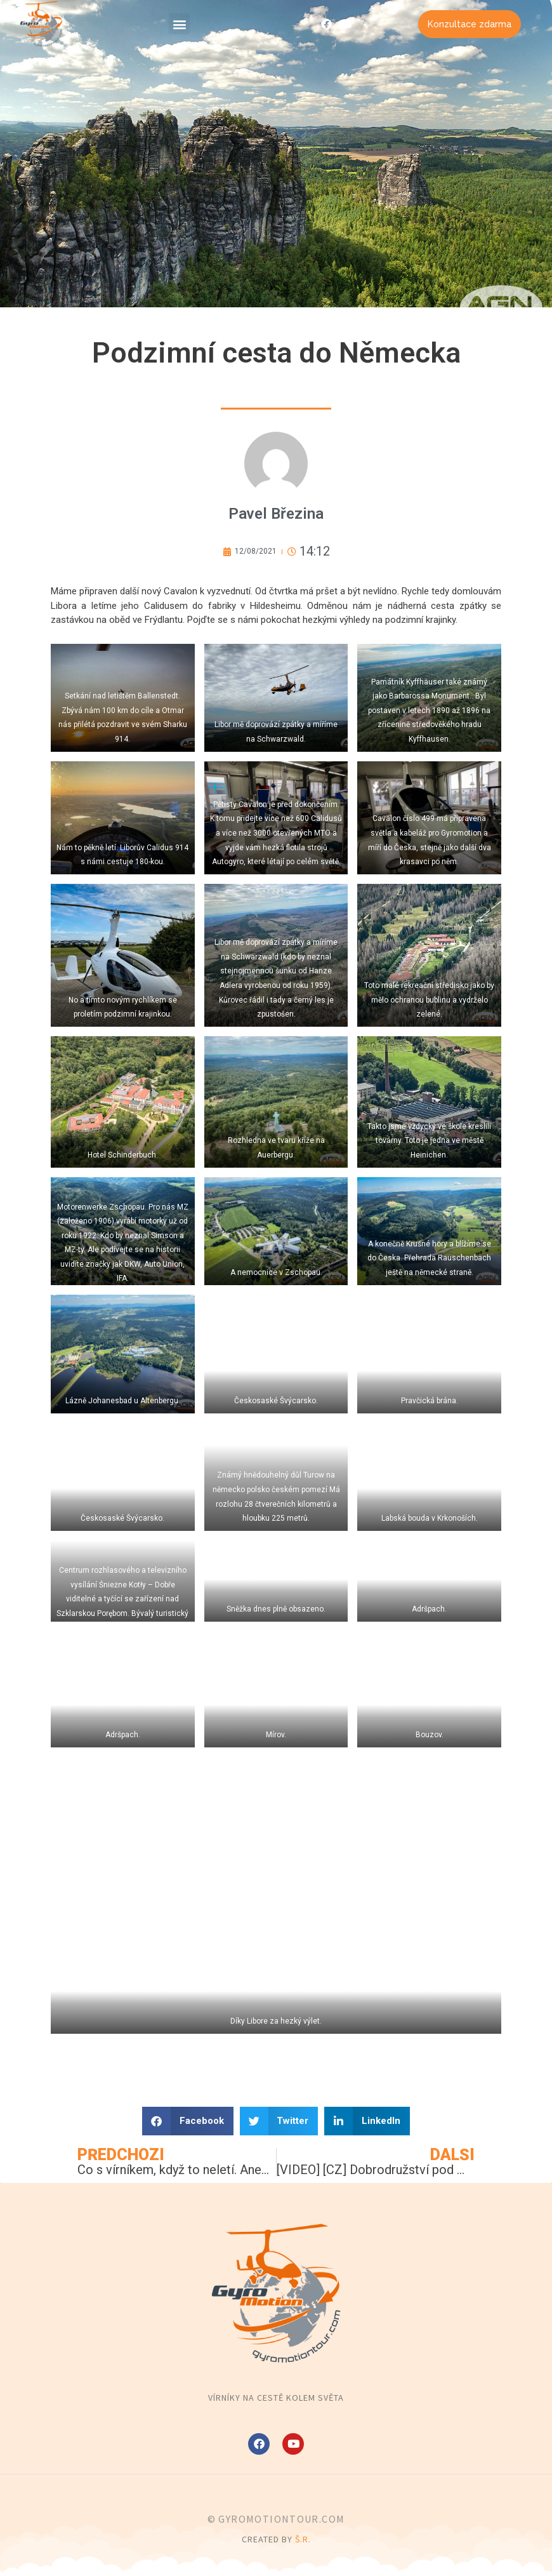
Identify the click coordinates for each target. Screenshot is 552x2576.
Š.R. (303, 2539)
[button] (179, 23)
